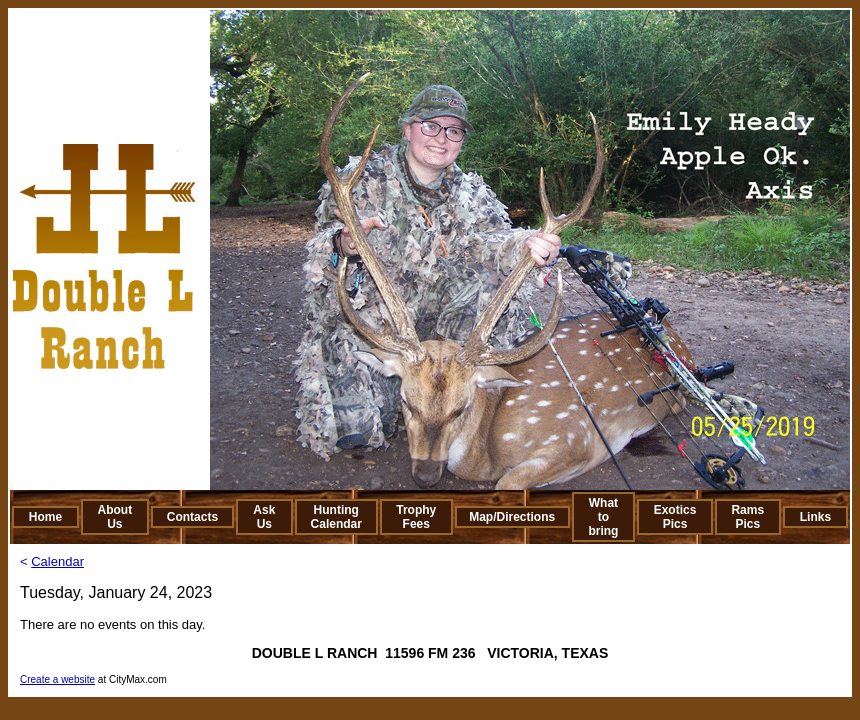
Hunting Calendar (336, 517)
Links (815, 517)
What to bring (603, 517)
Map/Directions (512, 517)
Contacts (192, 517)
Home (45, 517)
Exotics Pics (675, 517)
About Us (115, 517)
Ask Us (264, 517)
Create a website (57, 679)
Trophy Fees (416, 517)
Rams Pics (747, 517)
